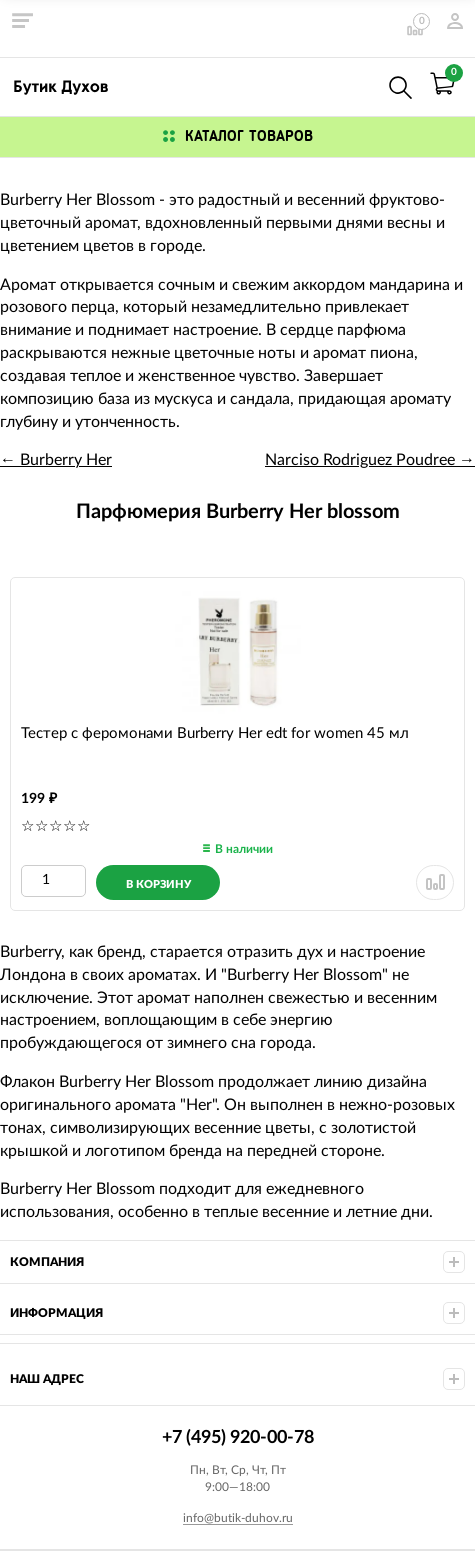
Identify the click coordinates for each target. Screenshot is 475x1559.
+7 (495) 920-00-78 (357, 83)
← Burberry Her (56, 460)
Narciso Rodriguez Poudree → (370, 460)
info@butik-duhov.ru (238, 1518)
